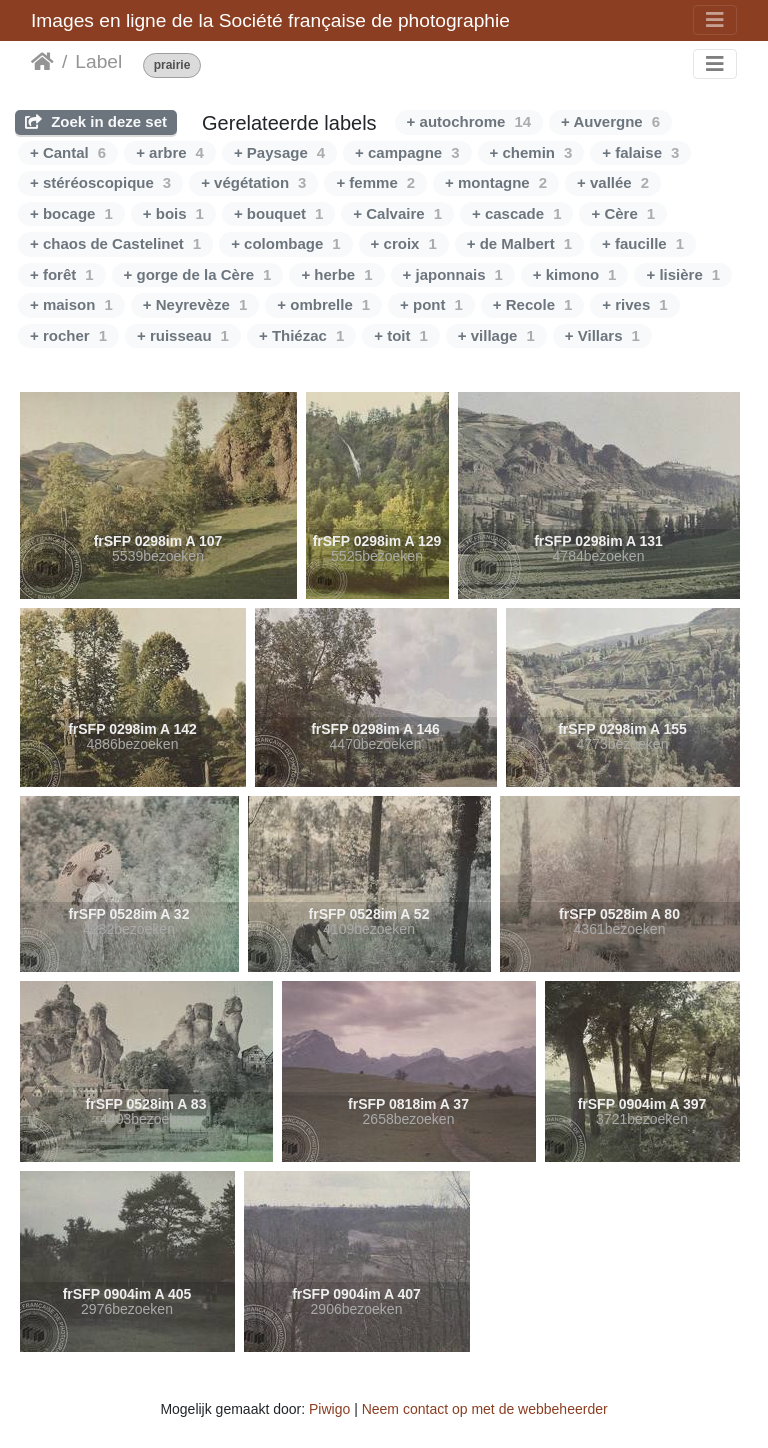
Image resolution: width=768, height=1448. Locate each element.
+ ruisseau (183, 335)
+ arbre (170, 152)
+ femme (375, 182)
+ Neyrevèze (195, 304)
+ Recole (532, 304)
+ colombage (285, 243)
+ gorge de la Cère (198, 274)
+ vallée (613, 182)
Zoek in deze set (96, 121)
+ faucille (643, 243)
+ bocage (71, 213)
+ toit (401, 335)
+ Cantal (68, 152)
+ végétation (253, 182)
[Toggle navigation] (715, 20)
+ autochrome (469, 121)
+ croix (404, 243)
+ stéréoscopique (100, 182)
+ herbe (336, 274)
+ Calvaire (397, 213)
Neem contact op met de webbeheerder (485, 1409)
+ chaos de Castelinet (115, 243)
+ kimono (575, 274)
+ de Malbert (519, 243)
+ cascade (517, 213)
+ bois (173, 213)
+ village (496, 335)
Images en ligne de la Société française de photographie (270, 20)
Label (98, 61)
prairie (172, 65)
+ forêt (62, 274)
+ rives (634, 304)
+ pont (431, 304)
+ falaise (640, 152)
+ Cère (623, 213)
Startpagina (42, 62)
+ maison (71, 304)
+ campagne (407, 152)
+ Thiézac (301, 335)
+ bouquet (278, 213)
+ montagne (496, 182)
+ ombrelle (323, 304)
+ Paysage (279, 152)
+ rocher (68, 335)
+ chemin (531, 152)
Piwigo (329, 1409)
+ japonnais (453, 274)
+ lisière (683, 274)
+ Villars (602, 335)
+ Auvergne (610, 121)
